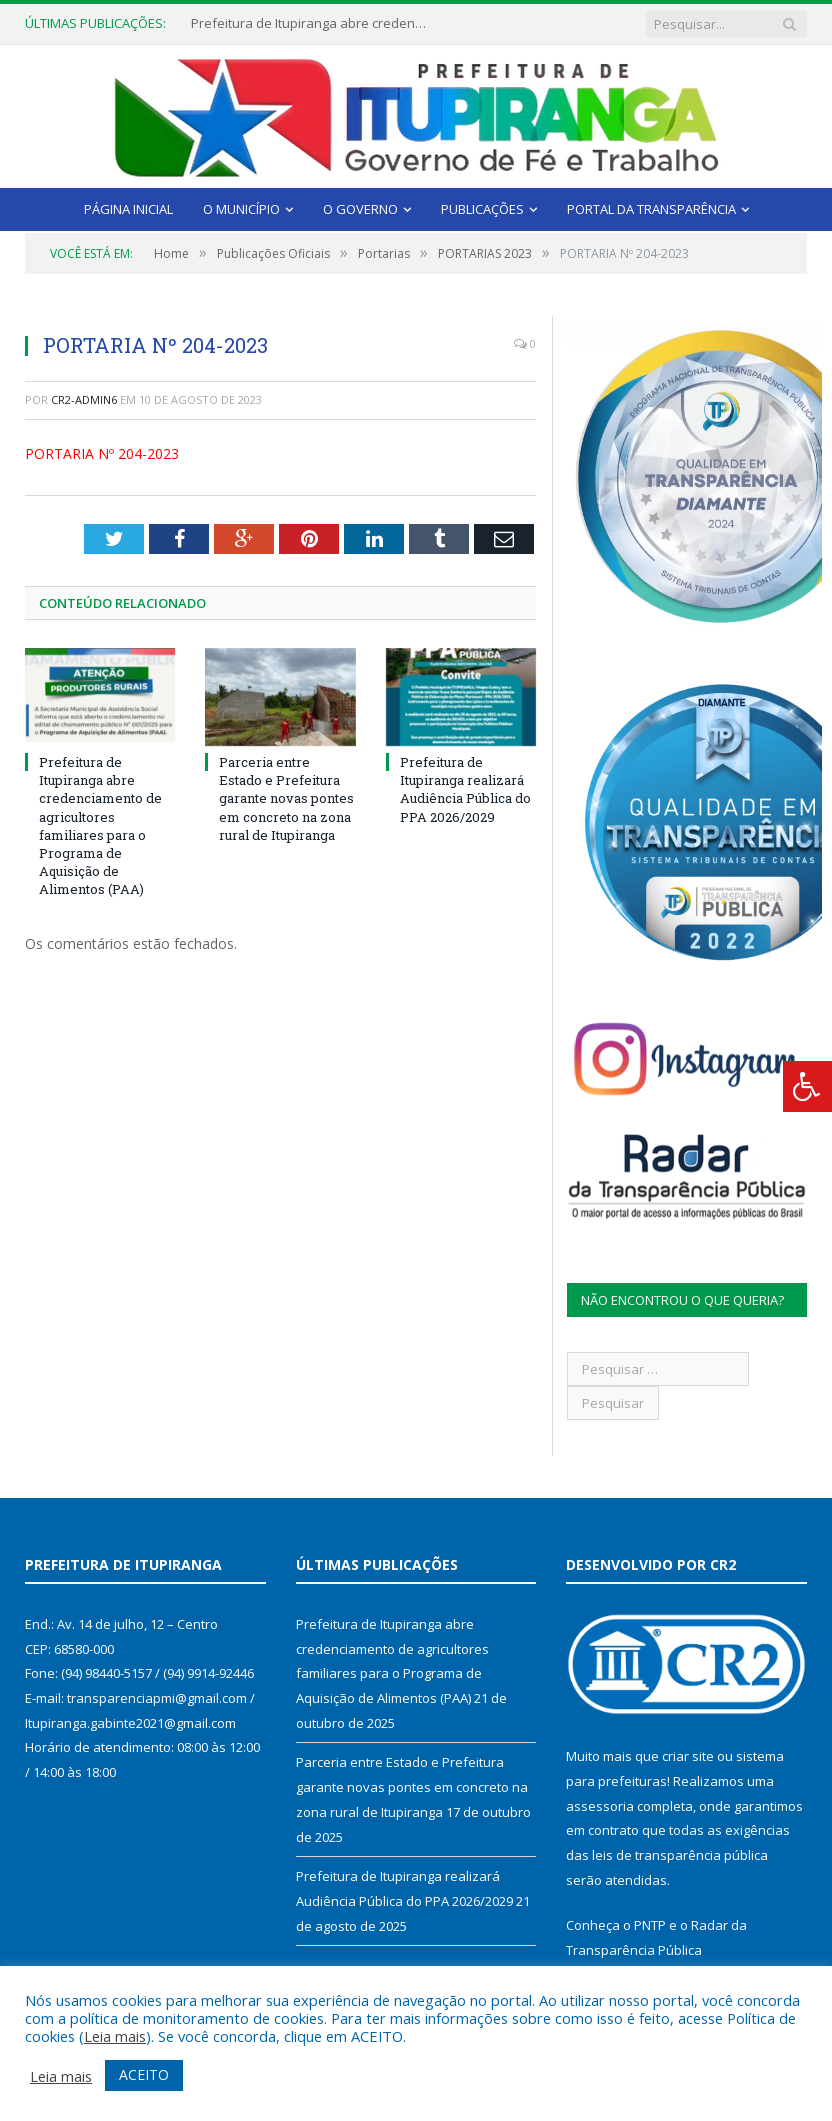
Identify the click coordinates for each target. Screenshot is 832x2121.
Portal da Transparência (651, 209)
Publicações (482, 209)
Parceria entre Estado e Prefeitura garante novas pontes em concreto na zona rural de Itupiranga (286, 798)
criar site (688, 1756)
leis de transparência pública (680, 1855)
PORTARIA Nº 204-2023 (102, 453)
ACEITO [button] (144, 2074)
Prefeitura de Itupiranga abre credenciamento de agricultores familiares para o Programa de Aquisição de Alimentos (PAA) (311, 23)
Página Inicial (128, 209)
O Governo (360, 209)
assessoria (600, 1806)
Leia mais (115, 2036)
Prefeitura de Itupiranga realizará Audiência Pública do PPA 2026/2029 (465, 789)
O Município (241, 209)
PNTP (650, 1925)
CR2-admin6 (84, 399)
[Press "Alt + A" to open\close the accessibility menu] (807, 1086)
